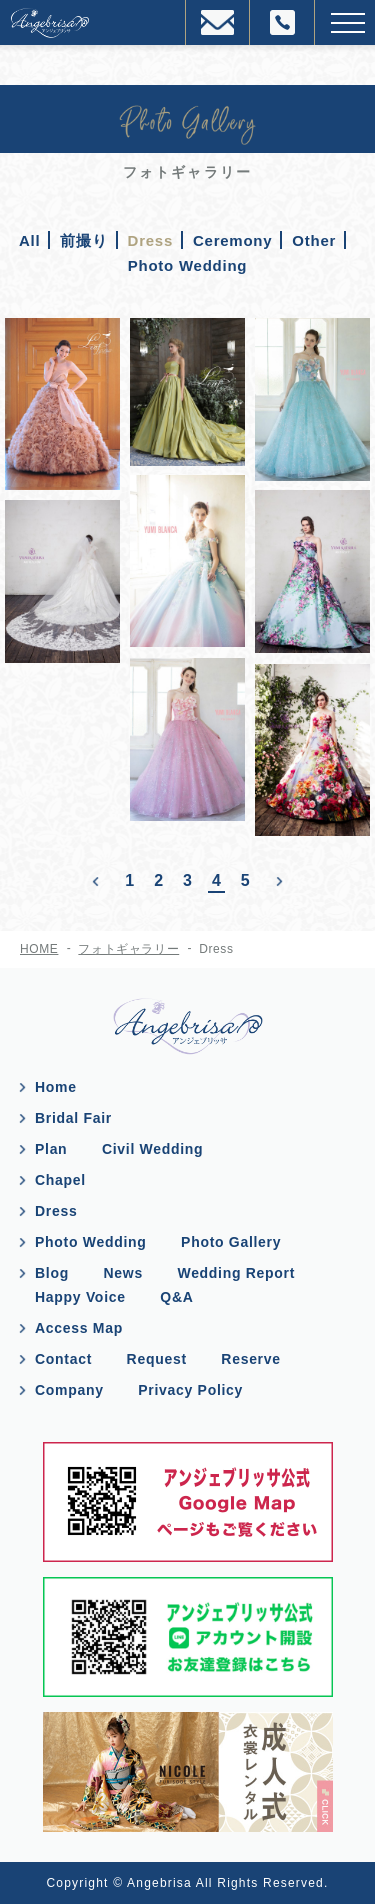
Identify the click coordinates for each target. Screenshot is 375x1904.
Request (157, 1359)
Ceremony (232, 240)
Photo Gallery (231, 1242)
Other (314, 240)
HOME (39, 949)
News (123, 1273)
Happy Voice (80, 1297)
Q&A (176, 1297)
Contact (63, 1359)
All (29, 240)
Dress (56, 1211)
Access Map (79, 1328)
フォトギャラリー (128, 949)
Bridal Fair (73, 1118)
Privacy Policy (190, 1390)
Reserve (250, 1359)
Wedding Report (236, 1273)
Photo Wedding (187, 265)
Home (56, 1087)
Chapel (60, 1180)
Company (69, 1390)
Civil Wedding (152, 1149)
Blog (52, 1273)
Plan (51, 1149)
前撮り (83, 240)
